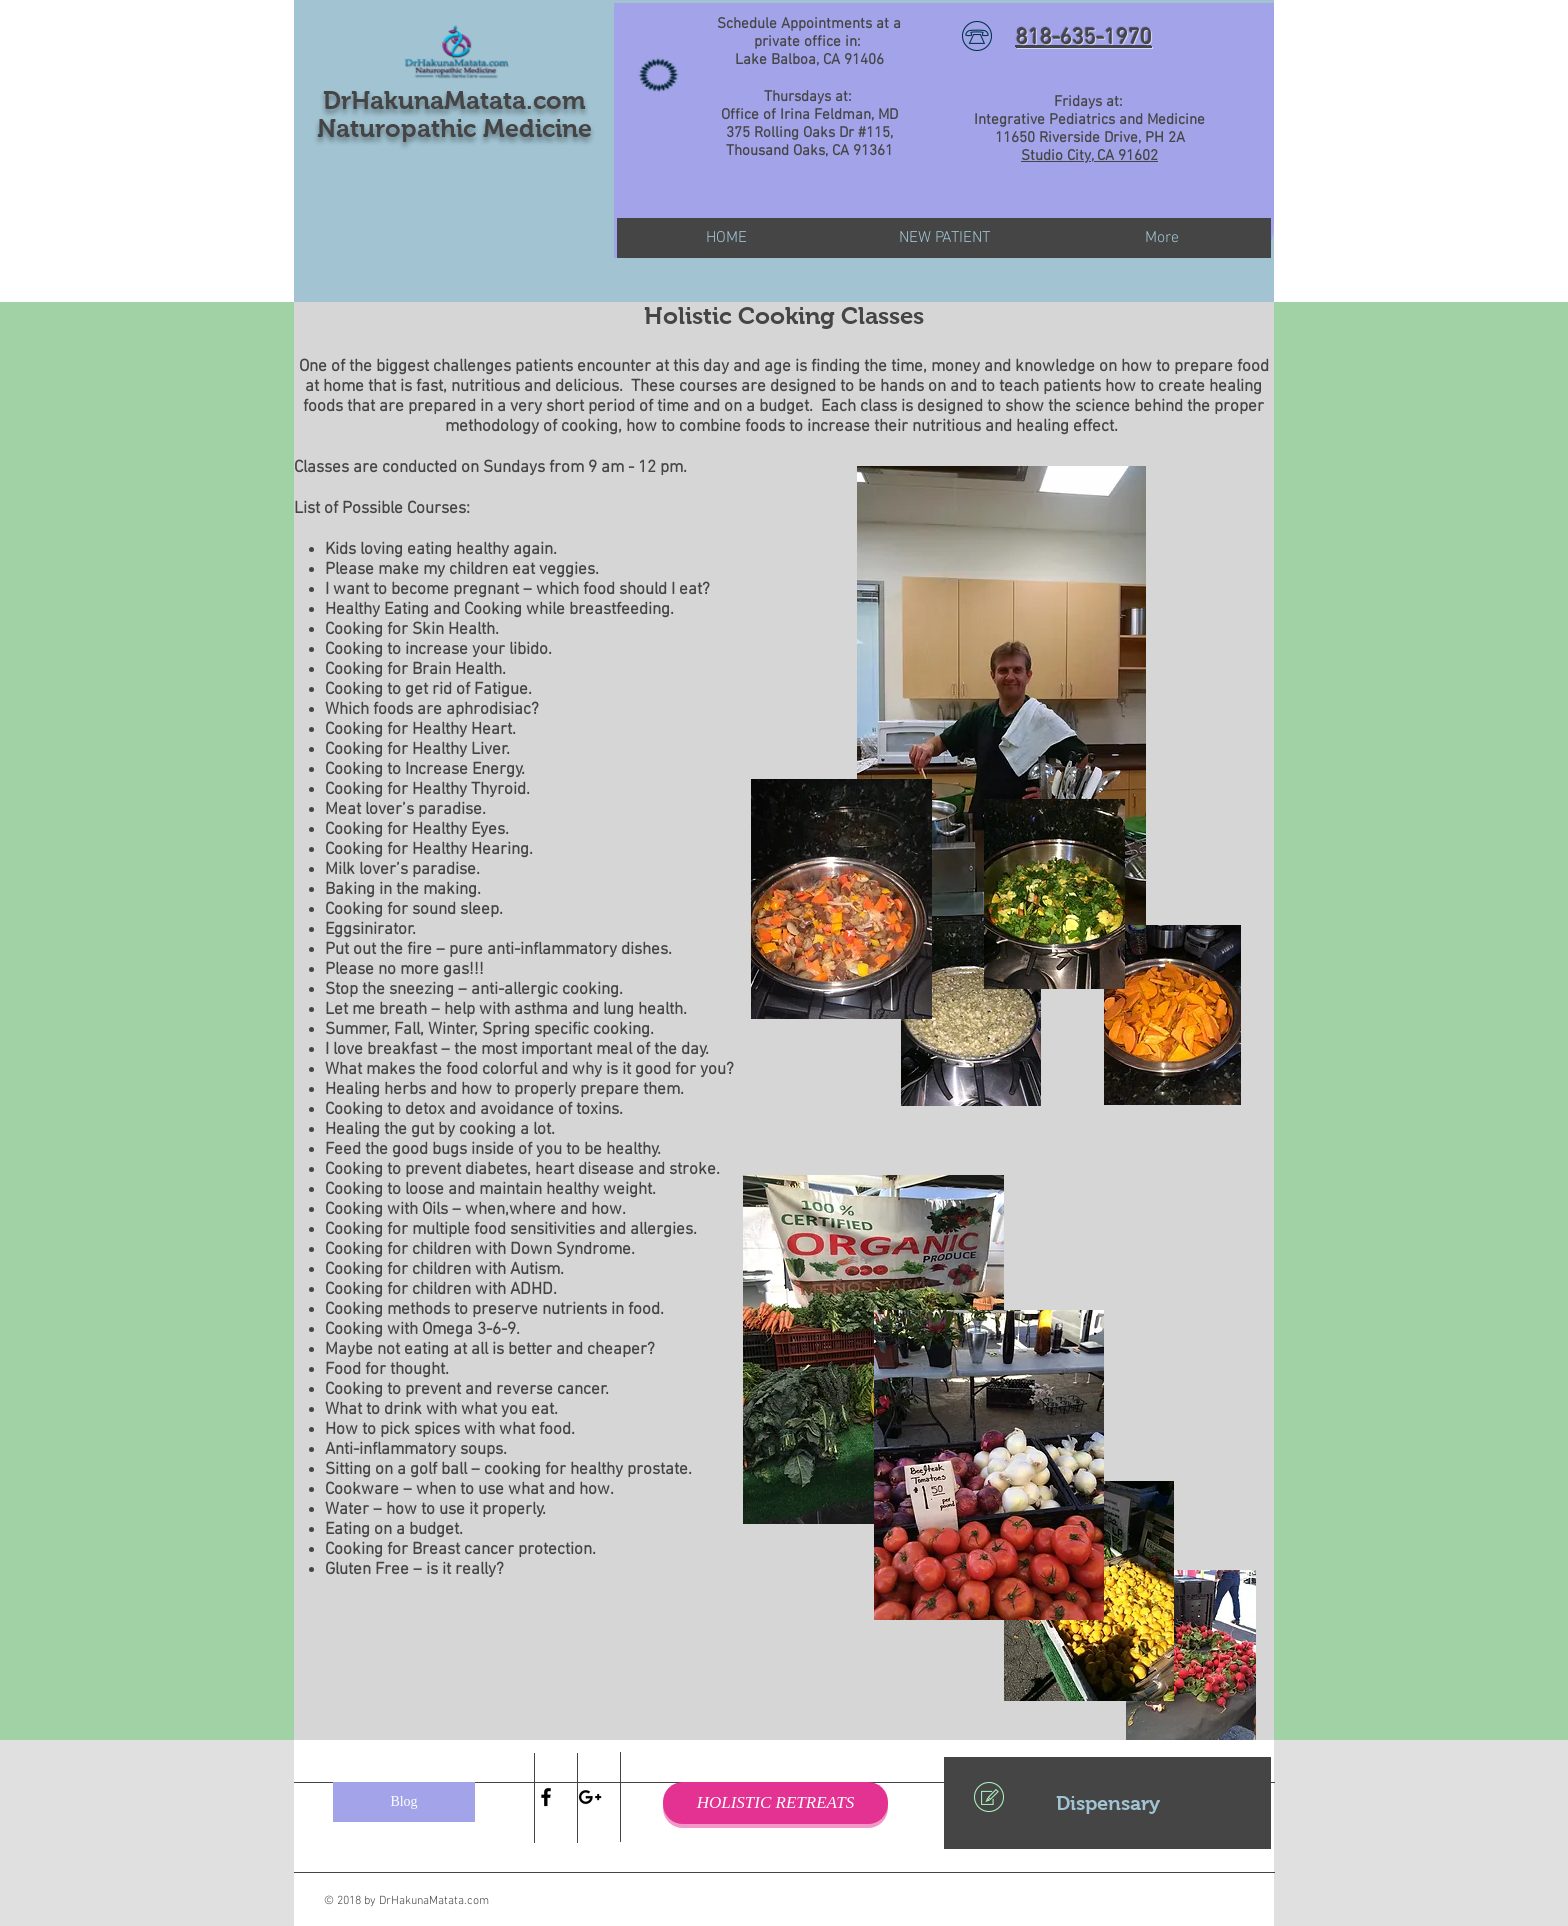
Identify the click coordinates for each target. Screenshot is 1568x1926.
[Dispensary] (1107, 1803)
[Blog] (404, 1802)
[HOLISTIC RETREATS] (775, 1803)
